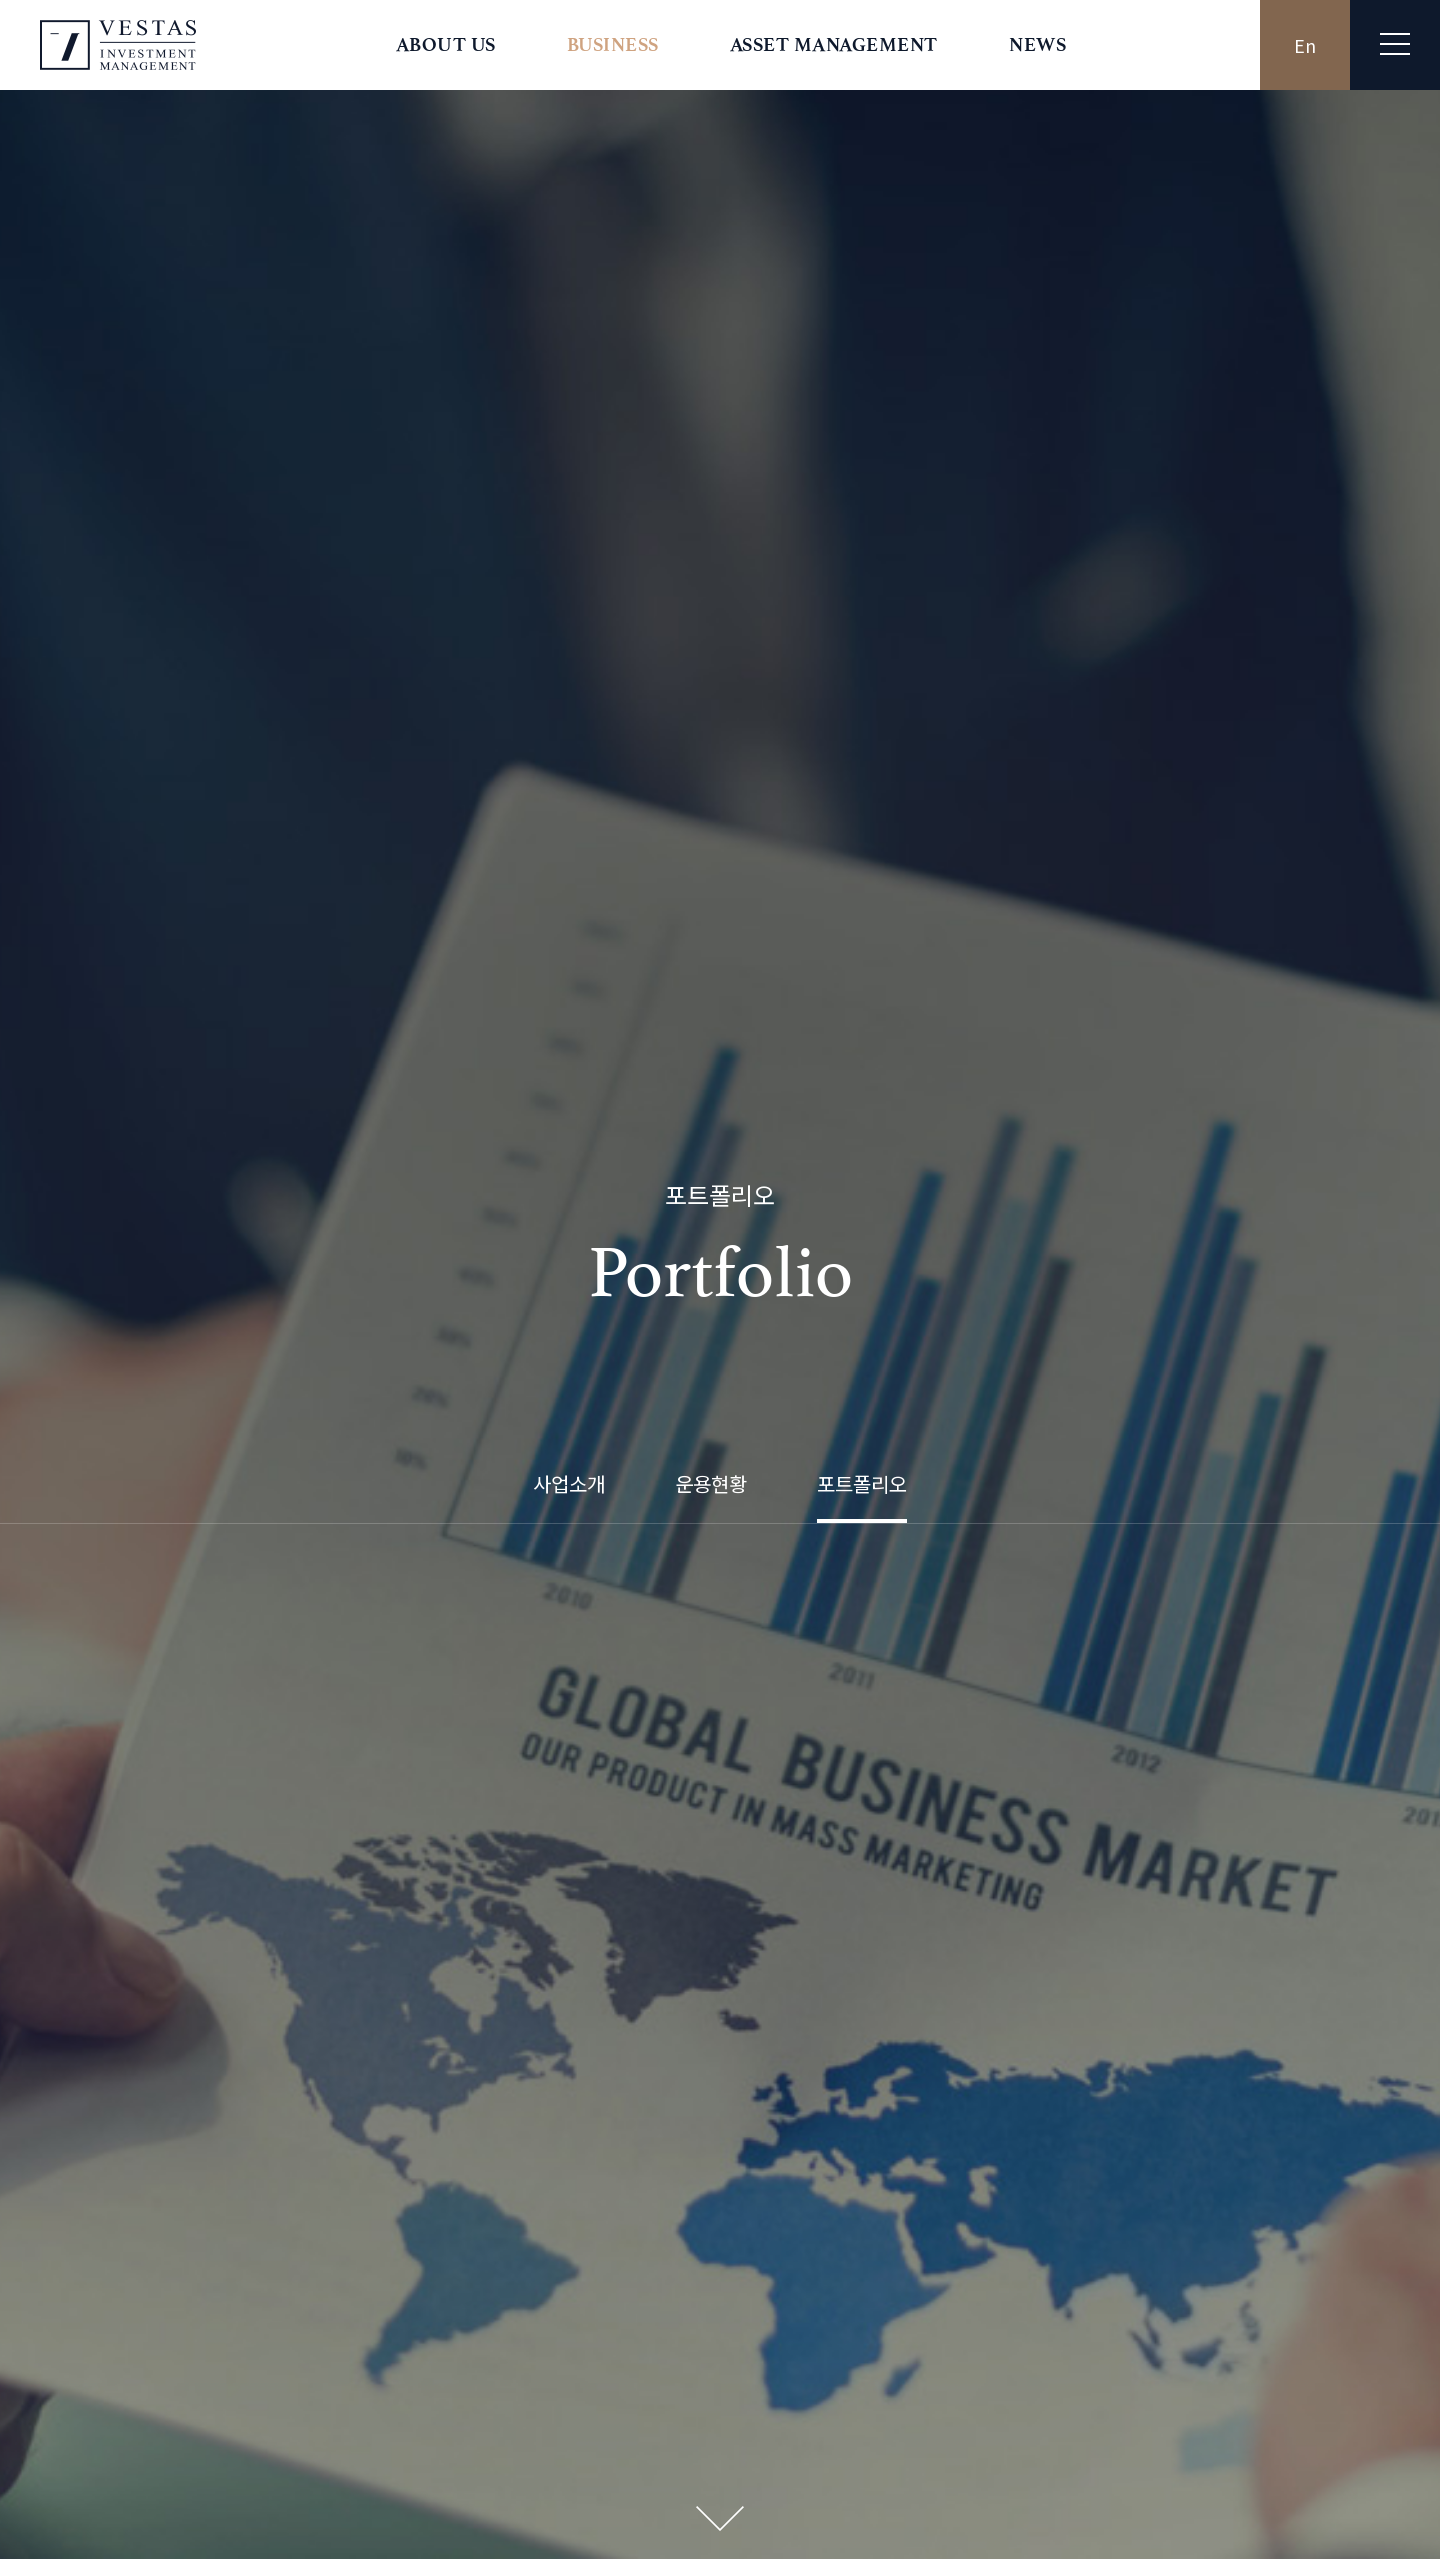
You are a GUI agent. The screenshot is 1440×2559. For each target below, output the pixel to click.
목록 (720, 1875)
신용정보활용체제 (1050, 2448)
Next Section (720, 679)
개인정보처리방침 (916, 2448)
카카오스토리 (739, 826)
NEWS (1037, 44)
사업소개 (569, 563)
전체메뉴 (1395, 44)
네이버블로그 (778, 826)
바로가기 (720, 2329)
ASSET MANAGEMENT (834, 44)
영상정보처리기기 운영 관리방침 (1226, 2448)
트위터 (700, 826)
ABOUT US (446, 44)
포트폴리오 (862, 563)
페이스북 (661, 826)
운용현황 (711, 563)
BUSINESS (613, 44)
